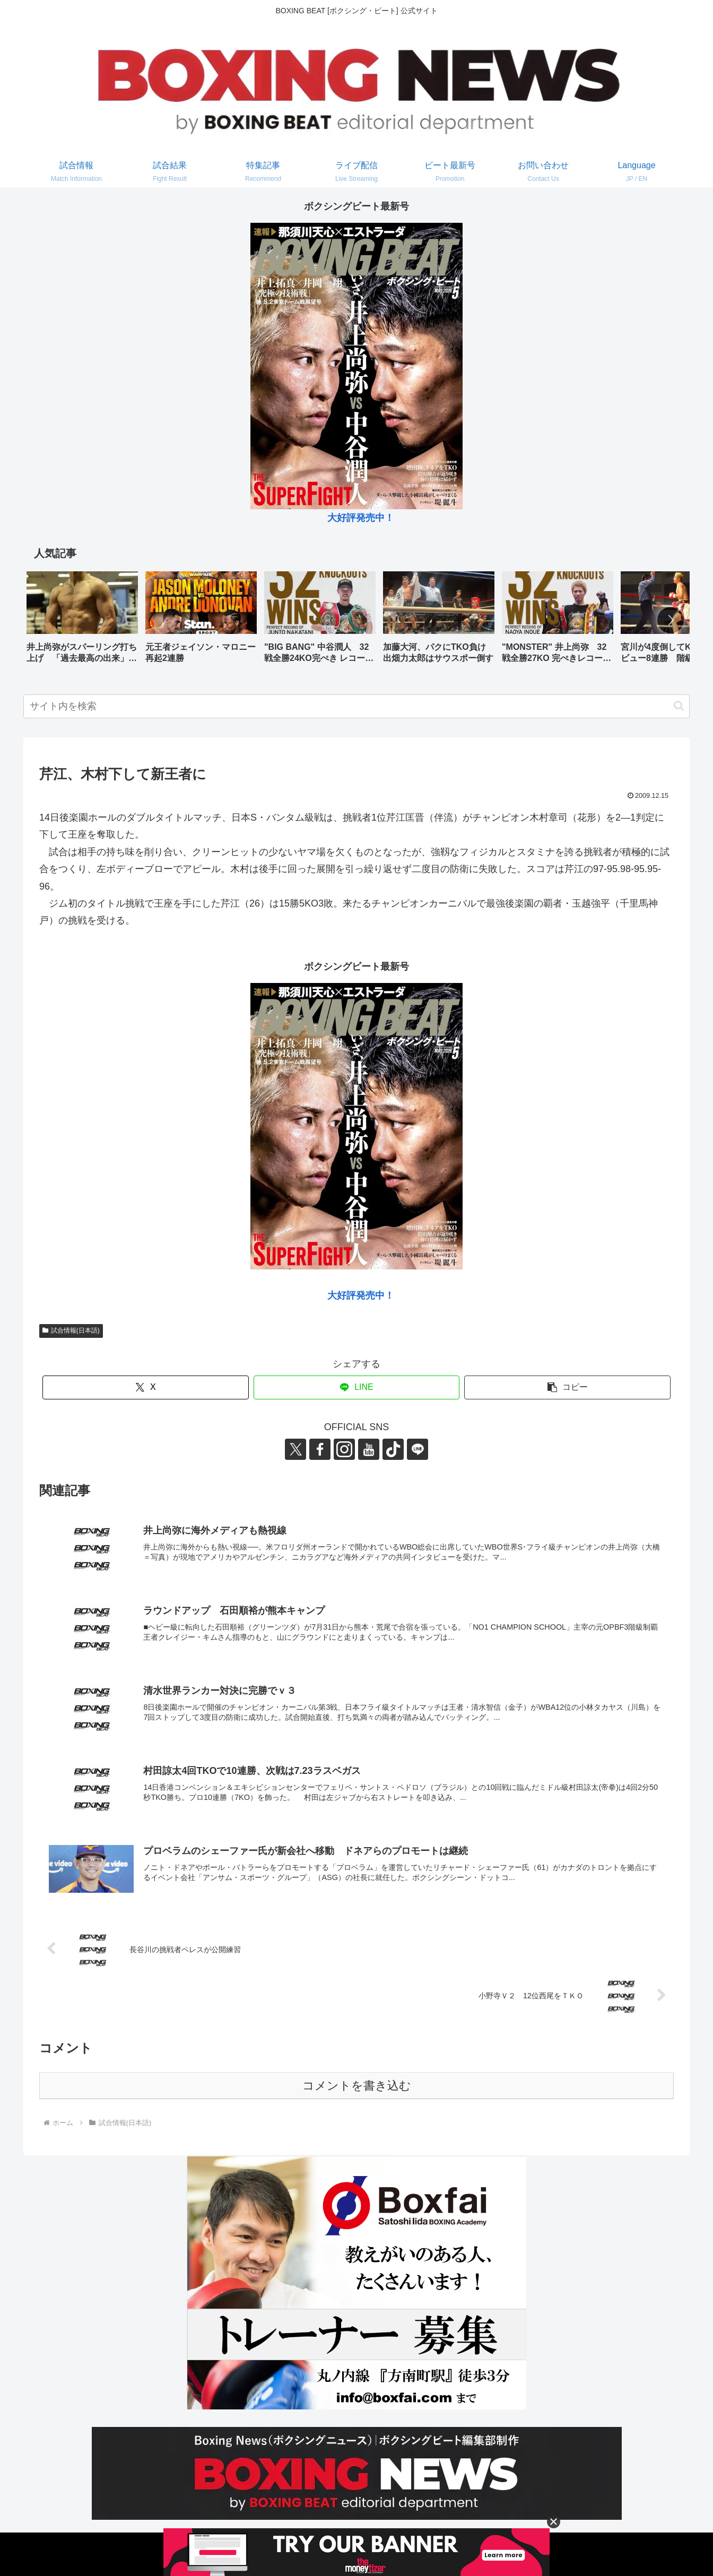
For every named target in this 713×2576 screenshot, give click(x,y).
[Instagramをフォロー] (344, 1449)
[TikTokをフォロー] (393, 1449)
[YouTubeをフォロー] (368, 1449)
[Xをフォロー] (295, 1449)
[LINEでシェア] (357, 1387)
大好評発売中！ (360, 517)
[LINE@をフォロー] (417, 1449)
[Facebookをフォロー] (320, 1449)
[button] (670, 620)
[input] (356, 706)
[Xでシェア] (145, 1387)
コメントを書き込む (356, 2085)
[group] (82, 621)
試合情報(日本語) (71, 1330)
